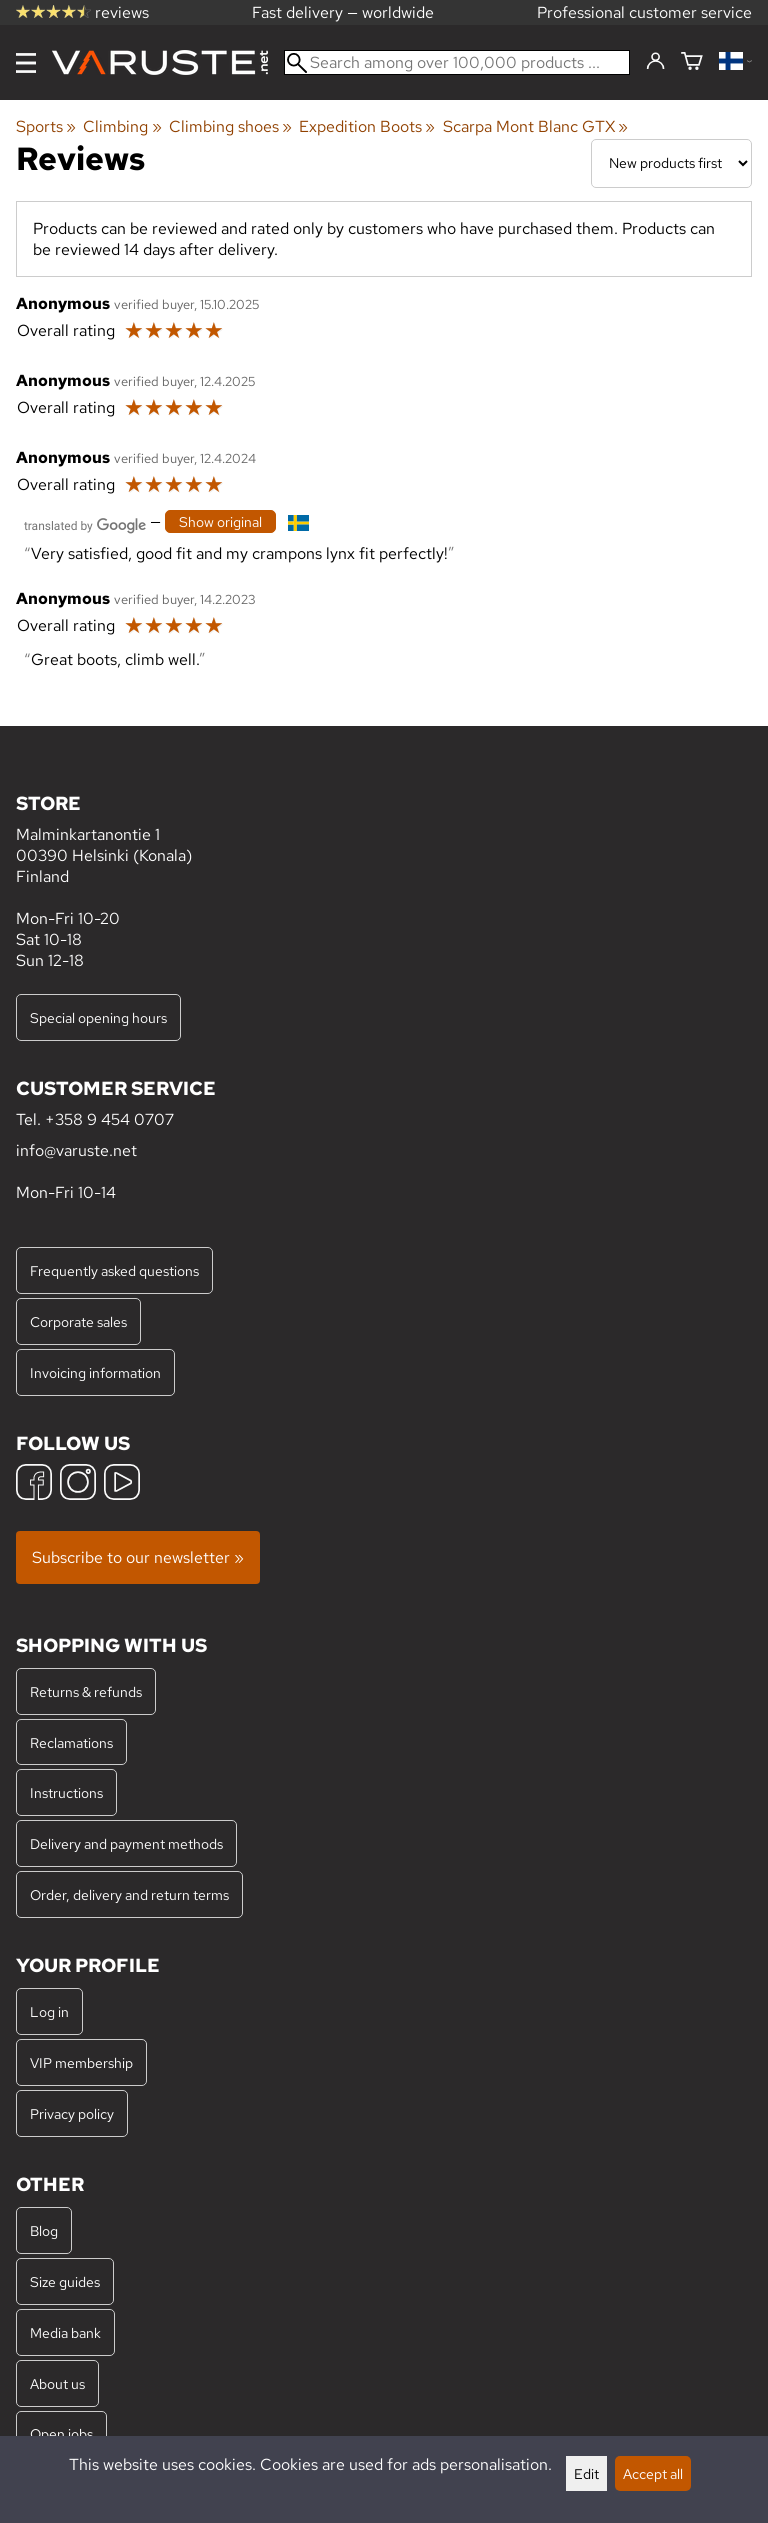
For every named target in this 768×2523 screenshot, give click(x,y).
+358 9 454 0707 (109, 1119)
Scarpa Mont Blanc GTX (535, 126)
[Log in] (655, 62)
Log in (49, 2011)
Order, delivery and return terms (129, 1894)
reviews (82, 12)
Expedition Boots (367, 126)
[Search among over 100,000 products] (457, 62)
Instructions (66, 1792)
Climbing (122, 126)
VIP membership (81, 2062)
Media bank (65, 2332)
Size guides (65, 2281)
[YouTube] (122, 1484)
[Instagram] (78, 1484)
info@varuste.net (76, 1150)
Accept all (653, 2473)
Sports (46, 126)
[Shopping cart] (692, 62)
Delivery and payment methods (126, 1843)
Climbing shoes (230, 126)
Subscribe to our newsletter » (138, 1557)
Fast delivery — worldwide (343, 12)
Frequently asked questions (114, 1270)
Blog (44, 2230)
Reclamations (71, 1742)
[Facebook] (34, 1484)
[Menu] (26, 63)
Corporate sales (78, 1321)
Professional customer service (644, 12)
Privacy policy (72, 2113)
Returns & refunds (86, 1691)
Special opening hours (98, 1017)
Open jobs (61, 2433)
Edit (586, 2473)
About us (57, 2383)
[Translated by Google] (85, 523)
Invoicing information (95, 1372)
